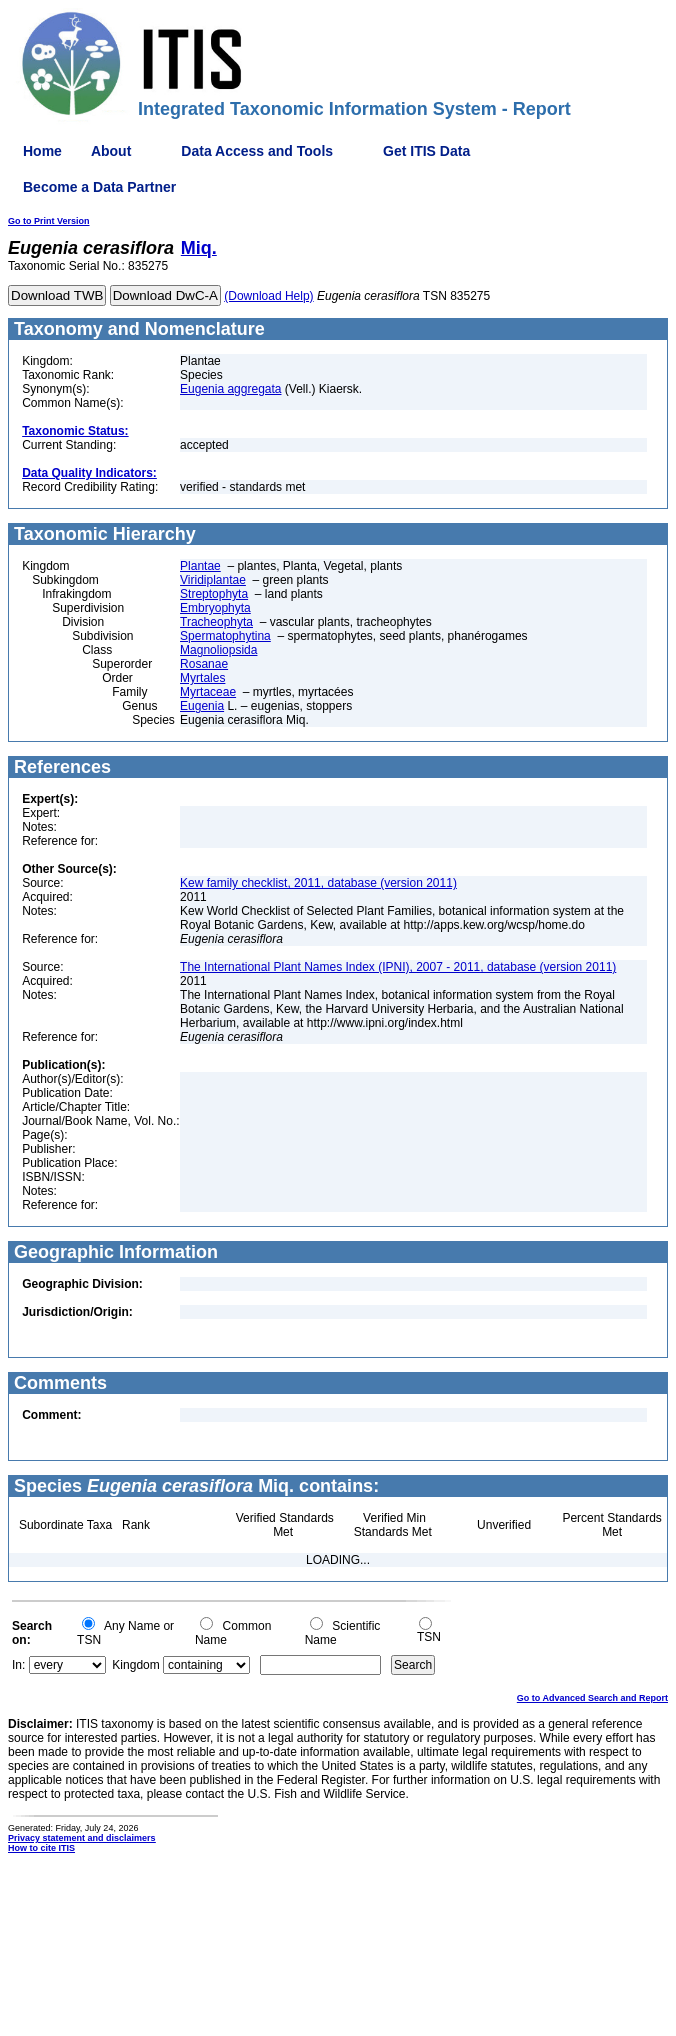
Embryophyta (215, 608)
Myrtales (202, 678)
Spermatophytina (225, 636)
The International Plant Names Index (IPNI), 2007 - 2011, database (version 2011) (398, 967)
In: (18, 1665)
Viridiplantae (213, 580)
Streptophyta (214, 594)
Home (42, 151)
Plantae (200, 566)
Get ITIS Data (426, 151)
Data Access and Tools (257, 151)
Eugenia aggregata (230, 389)
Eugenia (202, 706)
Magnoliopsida (218, 650)
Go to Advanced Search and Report (592, 1698)
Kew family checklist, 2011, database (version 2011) (318, 883)
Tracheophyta (216, 622)
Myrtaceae (208, 692)
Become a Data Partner (99, 187)
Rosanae (204, 664)
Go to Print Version (49, 221)
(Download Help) (268, 296)
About (111, 151)
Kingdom (135, 1665)
